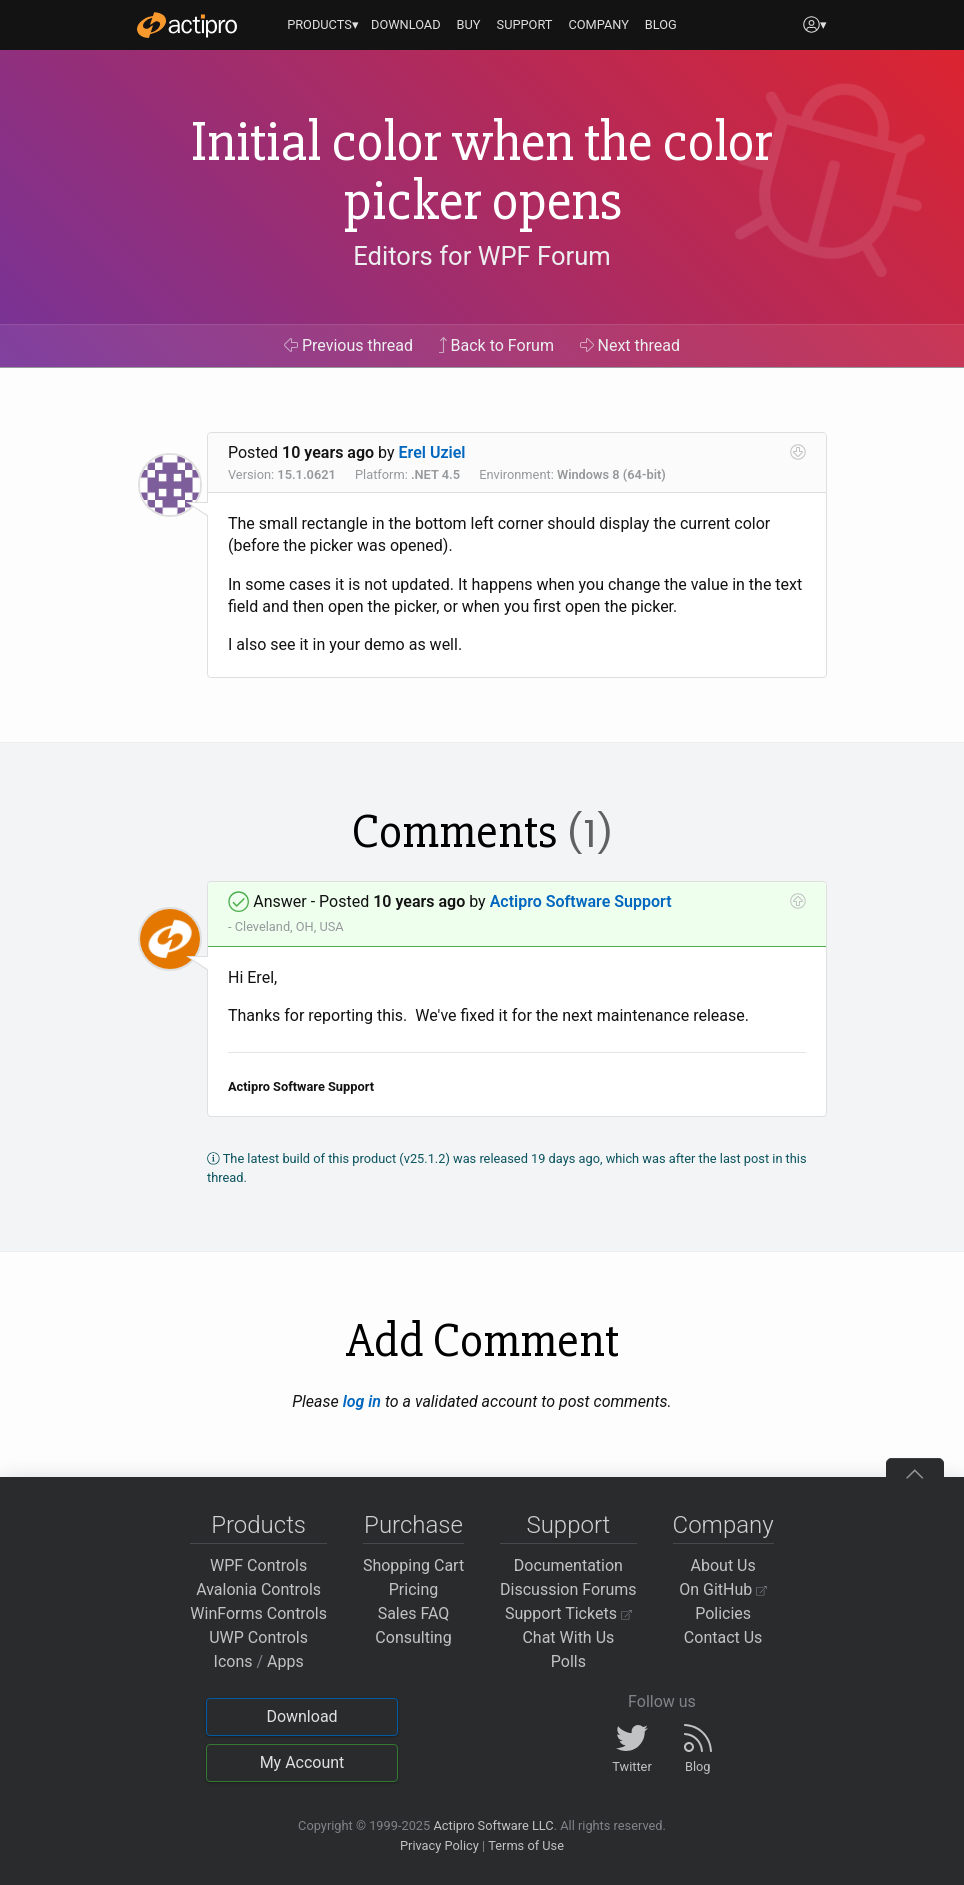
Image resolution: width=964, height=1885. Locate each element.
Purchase (413, 1525)
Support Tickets (568, 1613)
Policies (723, 1613)
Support (568, 1525)
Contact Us (723, 1637)
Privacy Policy (439, 1845)
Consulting (413, 1637)
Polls (568, 1661)
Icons (233, 1661)
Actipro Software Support (581, 901)
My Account (302, 1762)
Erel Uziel (432, 452)
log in (362, 1401)
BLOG (661, 24)
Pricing (414, 1589)
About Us (723, 1565)
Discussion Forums (568, 1589)
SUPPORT (525, 24)
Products (258, 1525)
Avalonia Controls (258, 1589)
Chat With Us (568, 1637)
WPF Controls (258, 1565)
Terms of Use (526, 1845)
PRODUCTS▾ (323, 24)
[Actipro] (187, 25)
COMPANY (598, 24)
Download (301, 1716)
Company (723, 1525)
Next (630, 345)
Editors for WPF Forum (482, 256)
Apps (285, 1661)
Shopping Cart (413, 1565)
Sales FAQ (414, 1613)
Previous (348, 345)
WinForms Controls (258, 1613)
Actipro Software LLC (493, 1825)
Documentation (568, 1565)
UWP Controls (258, 1637)
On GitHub (723, 1589)
